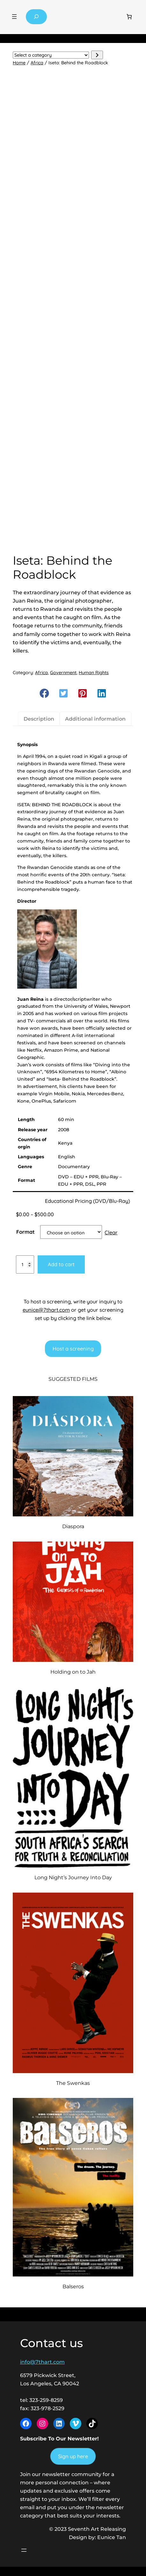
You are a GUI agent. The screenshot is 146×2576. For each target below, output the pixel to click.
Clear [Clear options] (111, 1232)
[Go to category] (97, 55)
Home (19, 63)
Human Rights (94, 672)
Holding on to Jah (73, 1672)
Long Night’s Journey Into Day (73, 1877)
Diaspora (73, 1526)
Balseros (73, 2286)
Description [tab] (39, 719)
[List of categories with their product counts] (51, 55)
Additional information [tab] (95, 719)
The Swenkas (73, 2083)
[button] (44, 693)
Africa (37, 63)
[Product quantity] (25, 1264)
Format (25, 1232)
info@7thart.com (42, 2362)
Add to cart (61, 1264)
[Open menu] (14, 16)
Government (63, 672)
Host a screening (73, 1348)
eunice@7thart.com (46, 1310)
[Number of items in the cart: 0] (129, 16)
